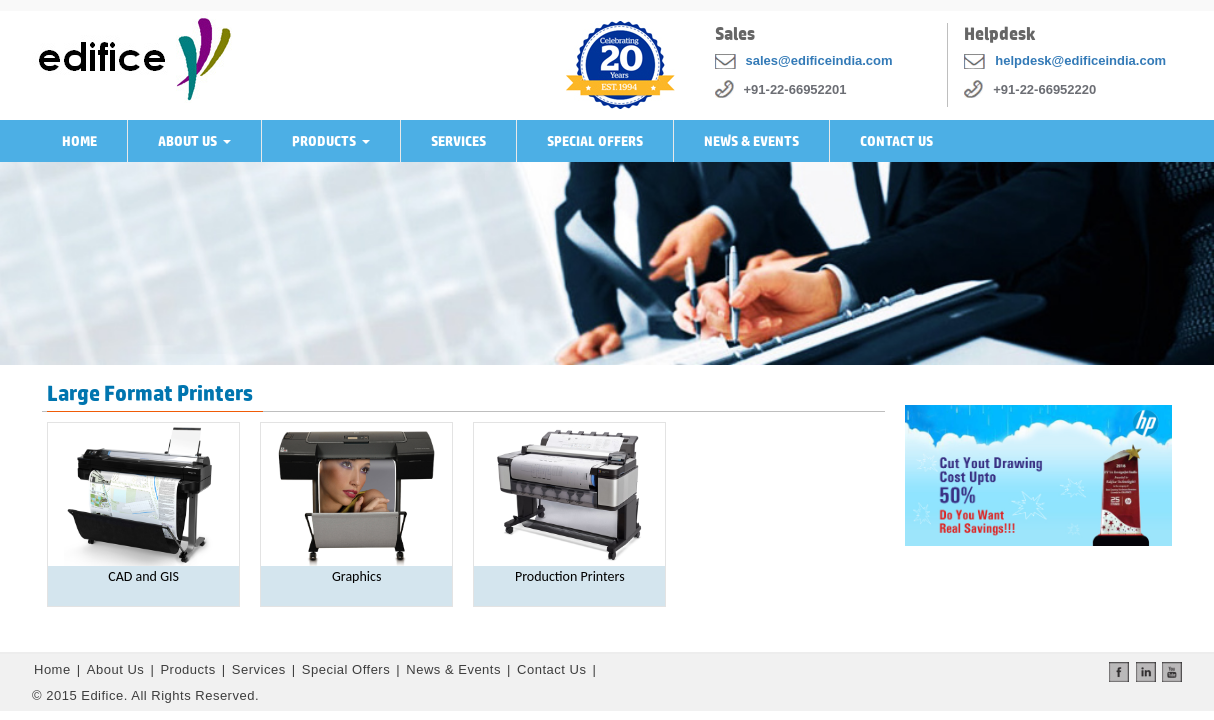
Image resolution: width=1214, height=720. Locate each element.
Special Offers (595, 141)
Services (458, 141)
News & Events (751, 141)
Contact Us (896, 141)
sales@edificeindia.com (819, 60)
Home (79, 141)
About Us (198, 147)
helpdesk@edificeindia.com (1080, 60)
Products (335, 147)
